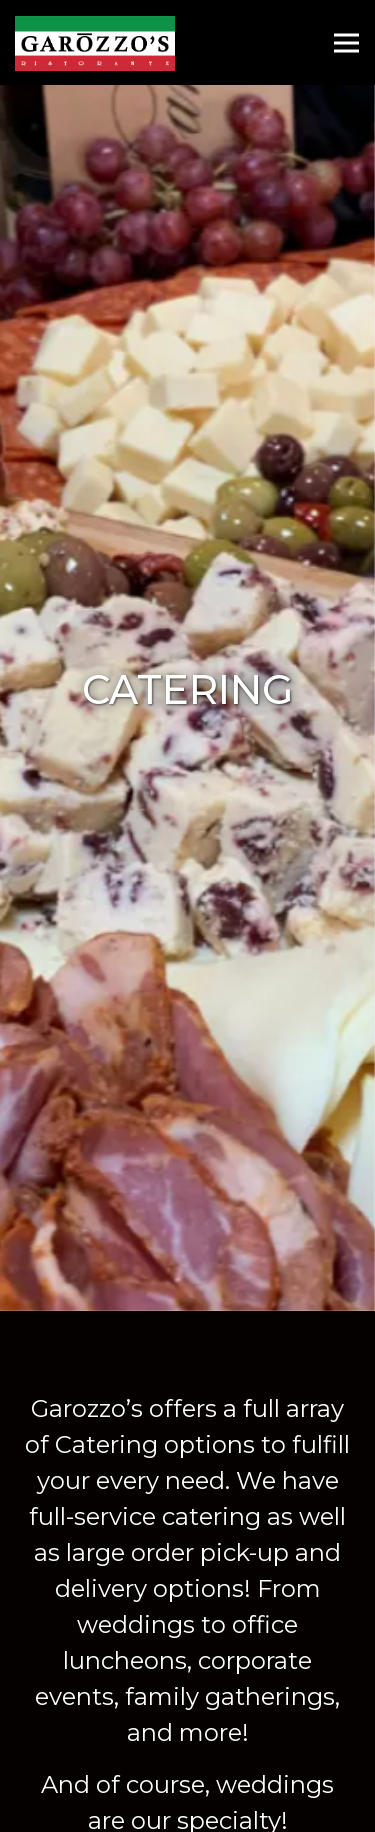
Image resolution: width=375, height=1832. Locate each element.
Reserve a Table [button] (187, 1752)
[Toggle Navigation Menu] (346, 42)
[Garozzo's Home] (96, 42)
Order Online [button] (187, 1805)
